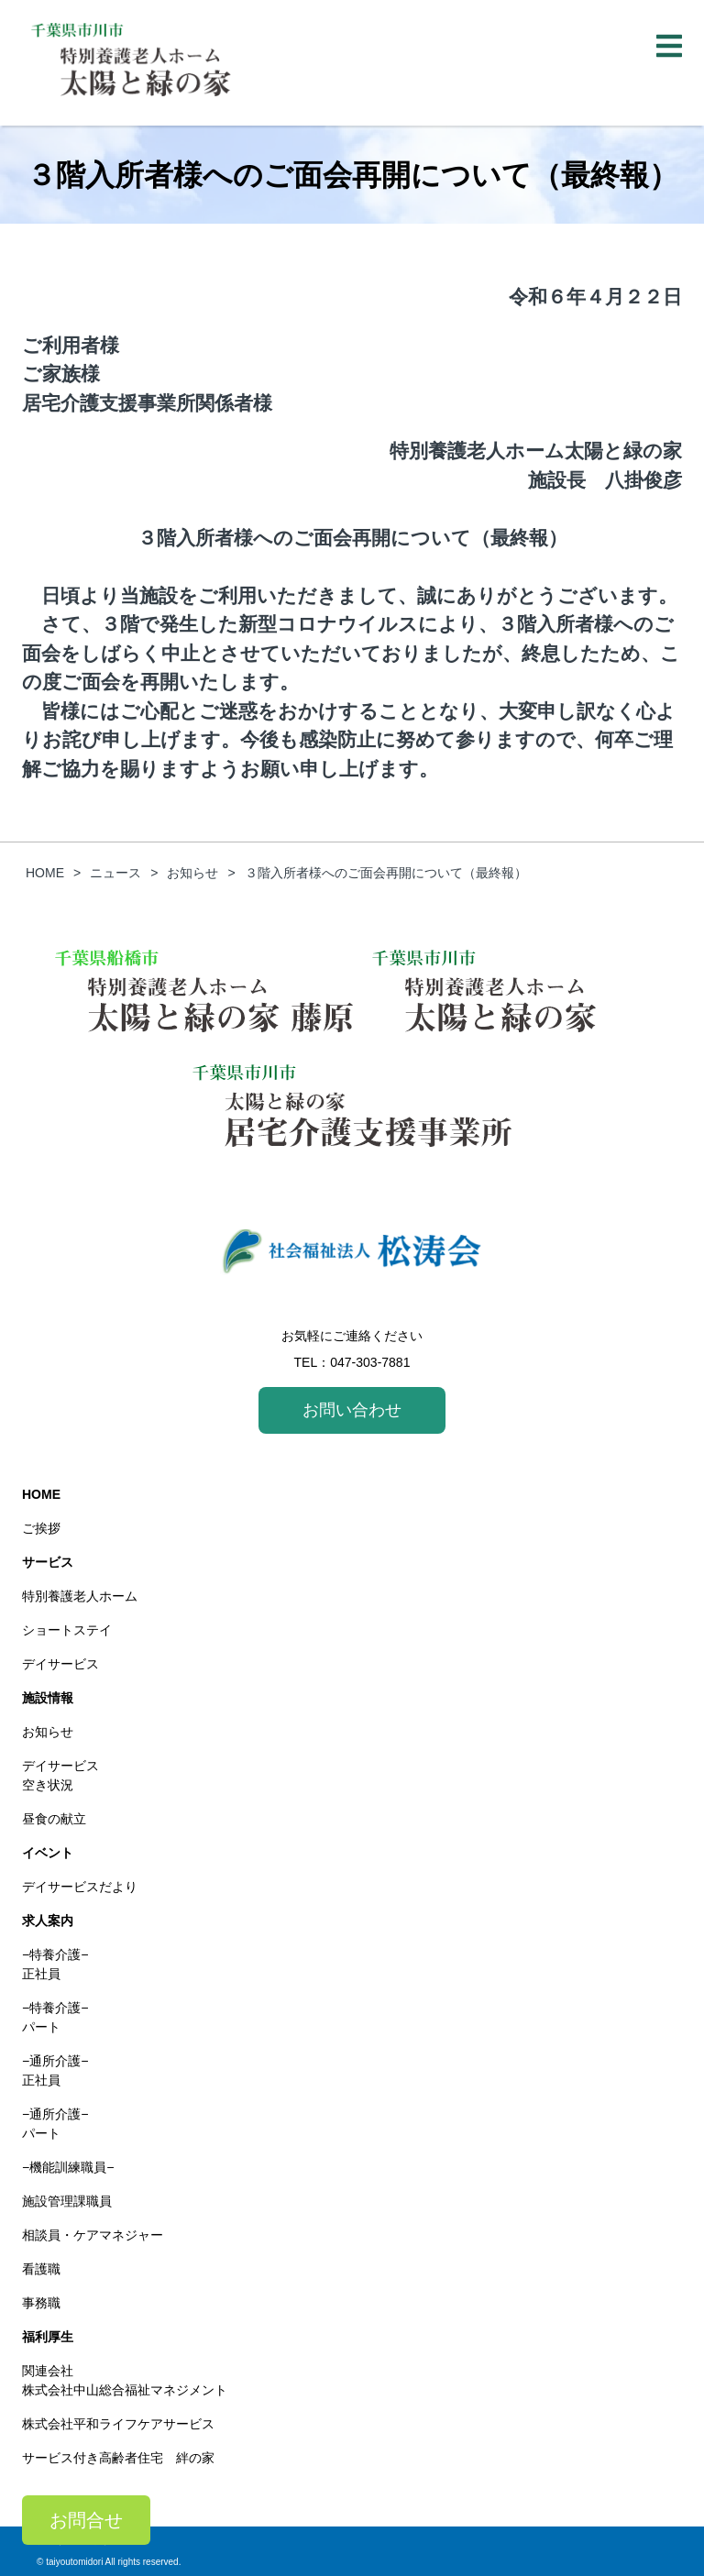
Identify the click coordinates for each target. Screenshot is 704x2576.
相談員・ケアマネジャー (92, 2235)
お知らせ (47, 1731)
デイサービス (60, 1664)
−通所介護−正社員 (55, 2070)
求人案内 (47, 1920)
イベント (47, 1852)
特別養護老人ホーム (80, 1596)
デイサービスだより (80, 1886)
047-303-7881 (370, 1362)
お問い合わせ (352, 1410)
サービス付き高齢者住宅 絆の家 (118, 2457)
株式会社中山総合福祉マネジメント (124, 2390)
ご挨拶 (41, 1528)
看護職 (41, 2269)
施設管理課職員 (67, 2201)
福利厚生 (47, 2336)
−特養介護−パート (55, 2017)
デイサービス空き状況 (60, 1775)
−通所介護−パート (55, 2124)
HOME (41, 1494)
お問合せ (86, 2520)
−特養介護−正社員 (55, 1964)
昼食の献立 (54, 1818)
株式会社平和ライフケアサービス (118, 2423)
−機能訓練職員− (68, 2167)
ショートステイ (67, 1630)
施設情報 (47, 1697)
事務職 (41, 2302)
